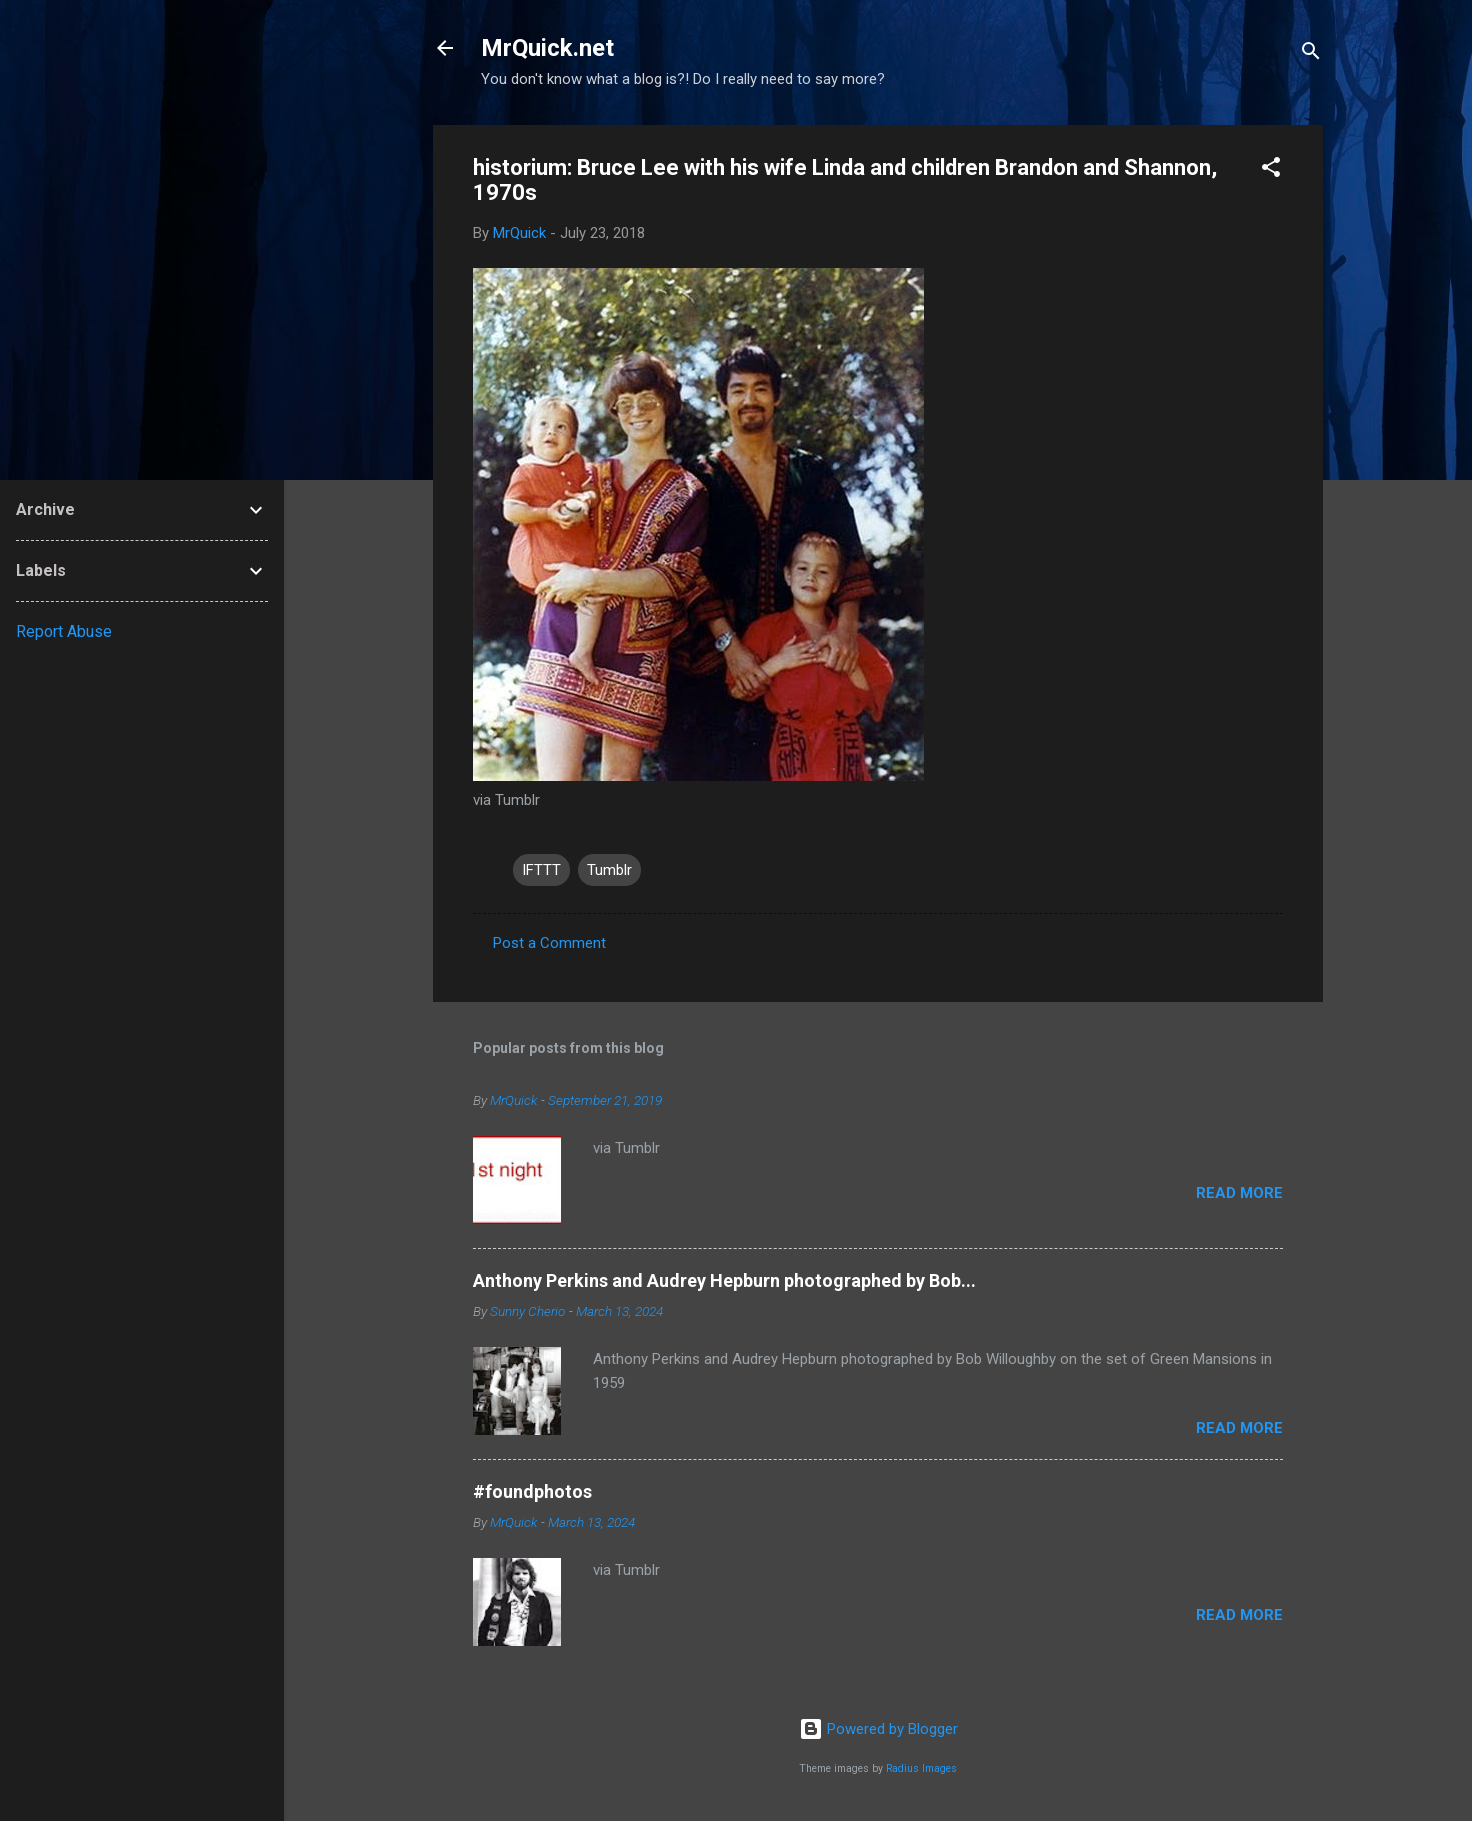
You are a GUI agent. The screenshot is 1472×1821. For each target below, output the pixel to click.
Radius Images (921, 1768)
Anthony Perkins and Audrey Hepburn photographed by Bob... (724, 1280)
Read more (1239, 1193)
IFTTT (541, 870)
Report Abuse (64, 631)
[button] (1271, 170)
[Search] (1311, 54)
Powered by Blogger (878, 1729)
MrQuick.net (547, 48)
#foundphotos (532, 1491)
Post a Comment (549, 943)
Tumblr (609, 870)
